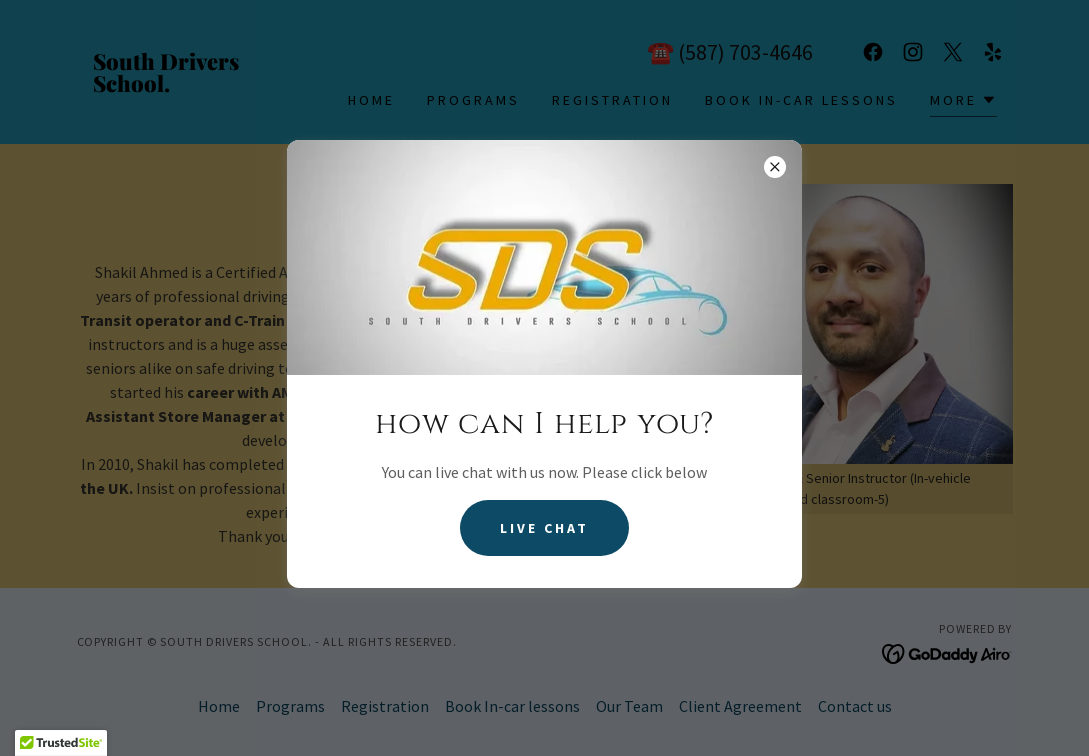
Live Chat (544, 528)
